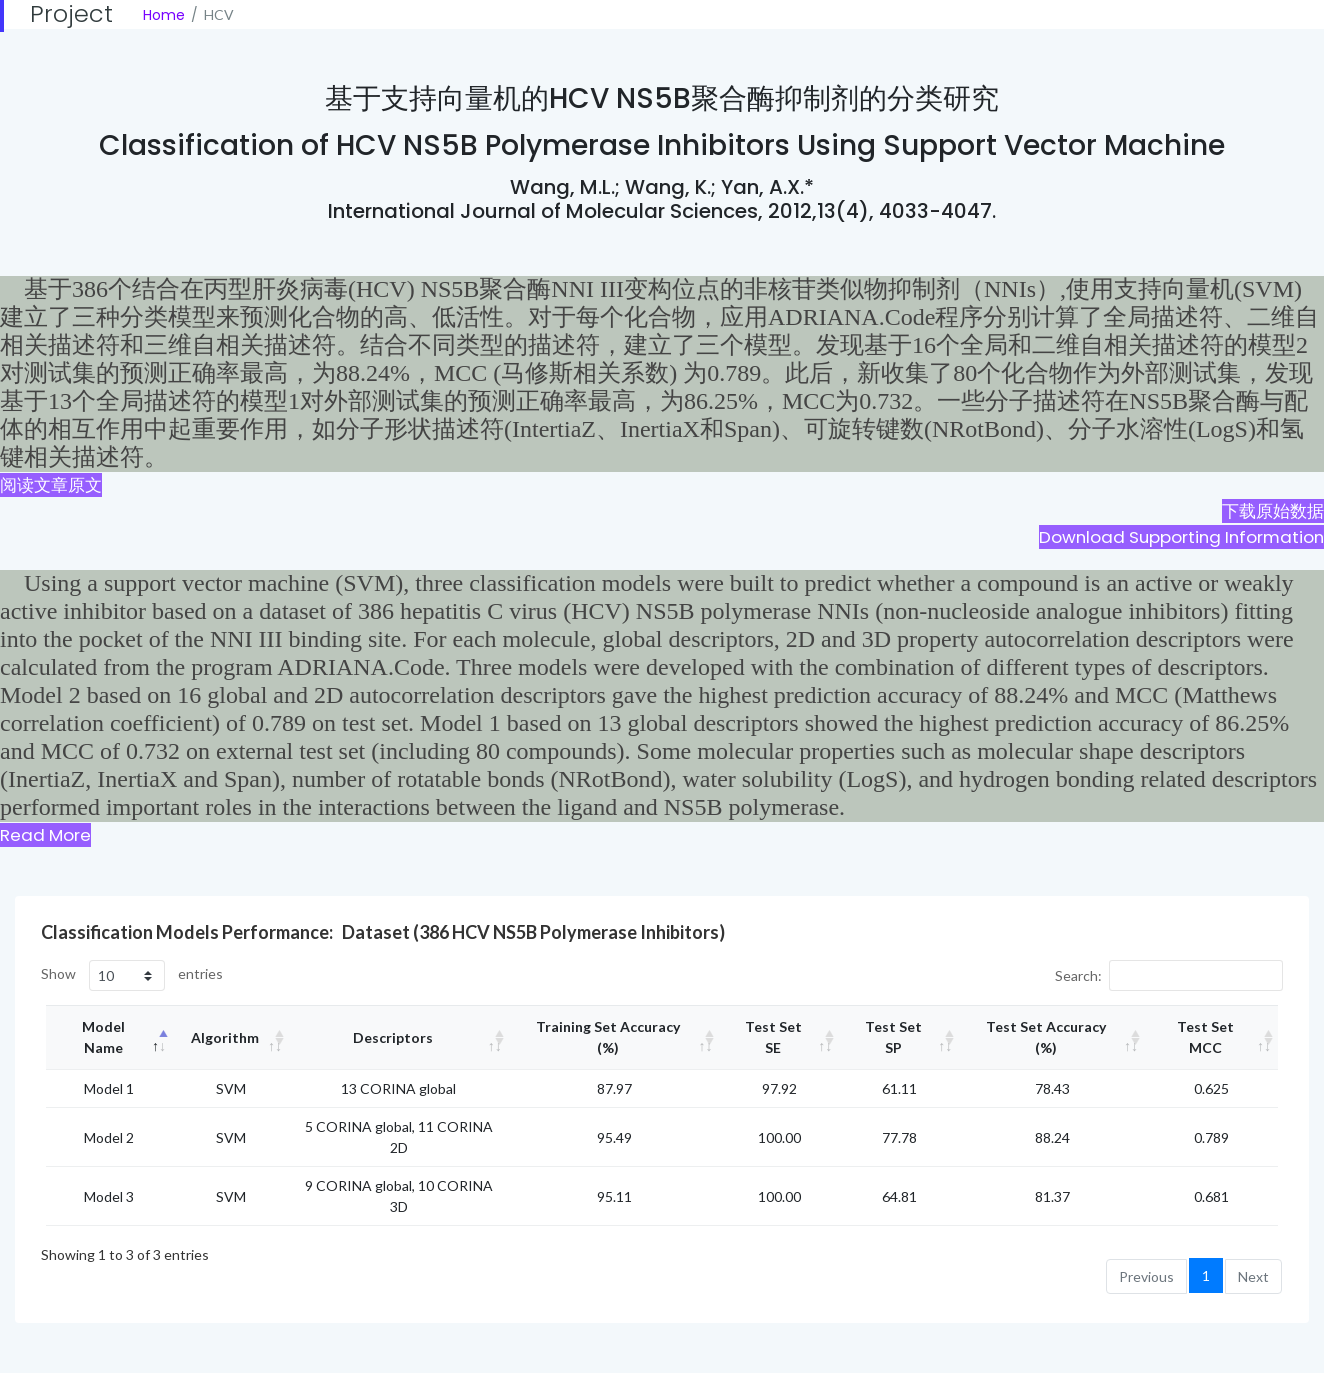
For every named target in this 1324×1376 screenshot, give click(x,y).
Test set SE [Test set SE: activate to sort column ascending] (773, 1037)
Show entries (132, 975)
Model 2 (109, 1137)
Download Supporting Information (1181, 537)
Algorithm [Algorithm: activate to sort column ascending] (225, 1037)
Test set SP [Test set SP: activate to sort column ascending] (893, 1037)
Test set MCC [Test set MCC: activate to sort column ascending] (1205, 1037)
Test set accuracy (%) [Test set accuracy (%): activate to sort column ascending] (1046, 1037)
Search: (1169, 975)
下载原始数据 (1273, 511)
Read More (45, 835)
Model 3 (109, 1196)
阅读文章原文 (51, 485)
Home (164, 15)
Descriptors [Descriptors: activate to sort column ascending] (393, 1037)
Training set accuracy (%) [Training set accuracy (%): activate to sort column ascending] (608, 1037)
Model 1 (109, 1088)
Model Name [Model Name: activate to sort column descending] (103, 1037)
